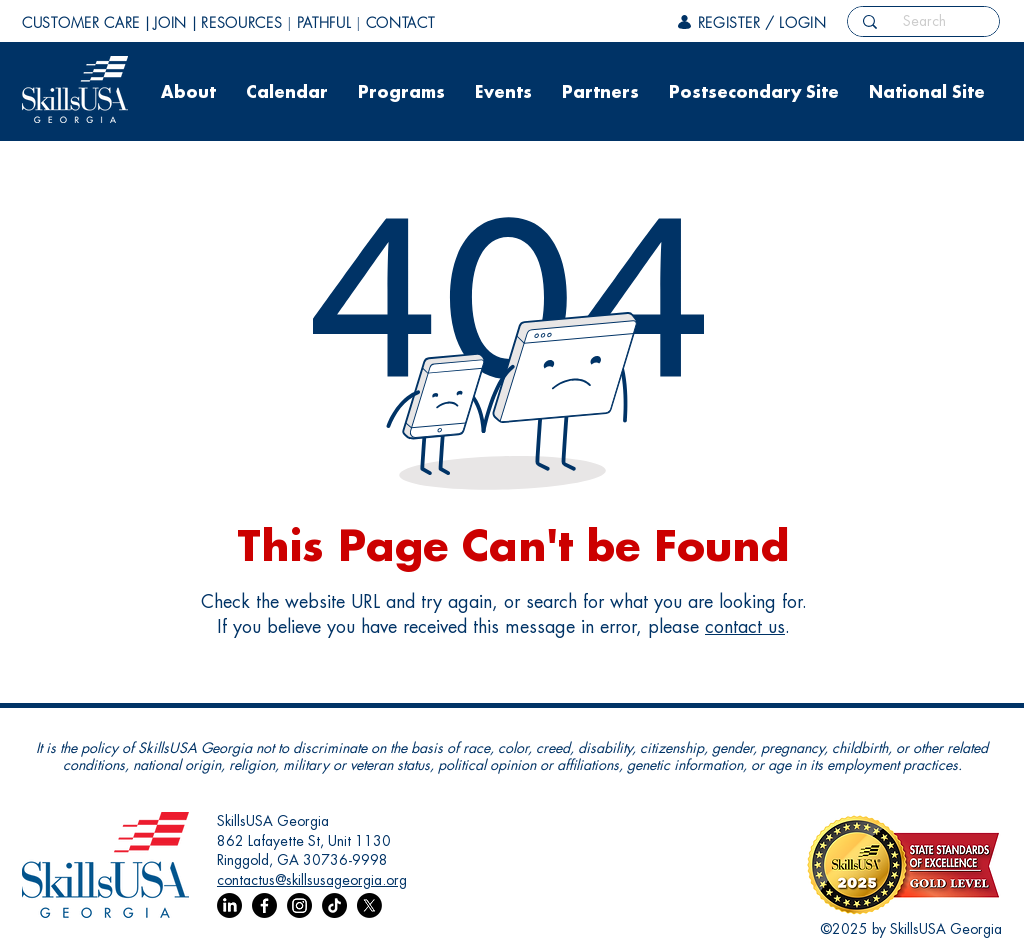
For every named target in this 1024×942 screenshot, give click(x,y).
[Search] (924, 21)
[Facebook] (264, 905)
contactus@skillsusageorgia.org (312, 880)
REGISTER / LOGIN (762, 22)
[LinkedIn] (229, 905)
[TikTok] (334, 905)
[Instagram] (299, 905)
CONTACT (400, 22)
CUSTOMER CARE (81, 22)
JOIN (170, 22)
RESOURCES (241, 22)
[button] (188, 100)
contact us (745, 627)
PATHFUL (324, 22)
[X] (369, 905)
